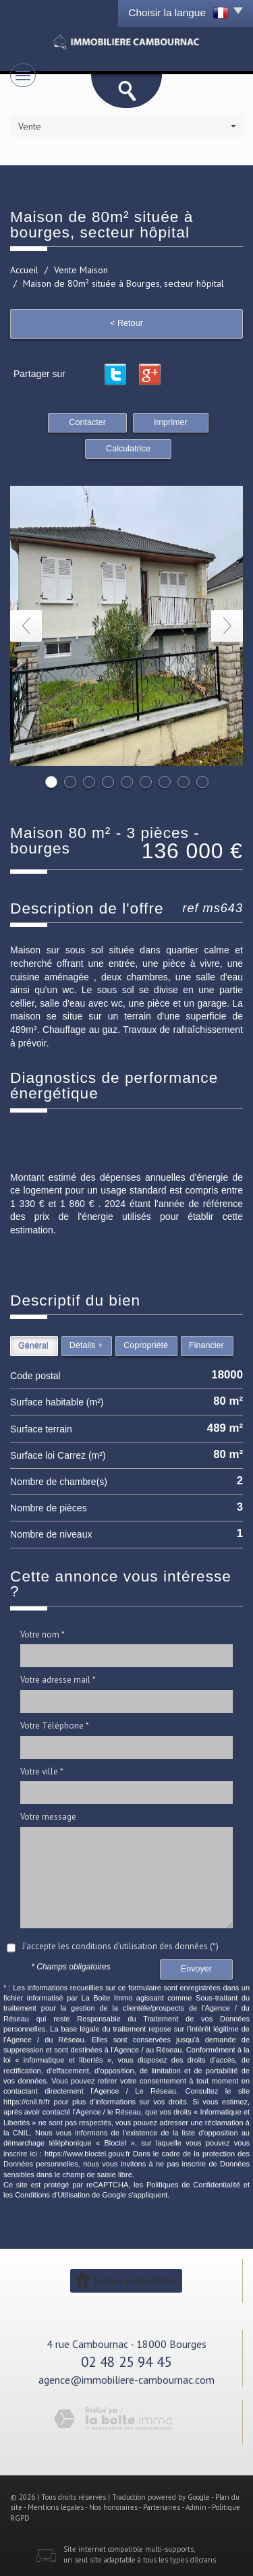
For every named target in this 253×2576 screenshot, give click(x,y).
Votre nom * (42, 1634)
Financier (206, 1345)
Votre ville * (41, 1771)
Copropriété (145, 1345)
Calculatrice (128, 448)
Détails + (86, 1345)
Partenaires (161, 2507)
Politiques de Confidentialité (193, 2185)
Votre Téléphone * (54, 1725)
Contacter (87, 422)
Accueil (24, 270)
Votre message (48, 1816)
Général (33, 1345)
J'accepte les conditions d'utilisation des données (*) (120, 1946)
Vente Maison (81, 270)
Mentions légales (56, 2507)
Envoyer (196, 1968)
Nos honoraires (113, 2507)
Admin (196, 2507)
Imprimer (171, 422)
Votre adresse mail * (58, 1679)
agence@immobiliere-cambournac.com (126, 2379)
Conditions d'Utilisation (52, 2195)
